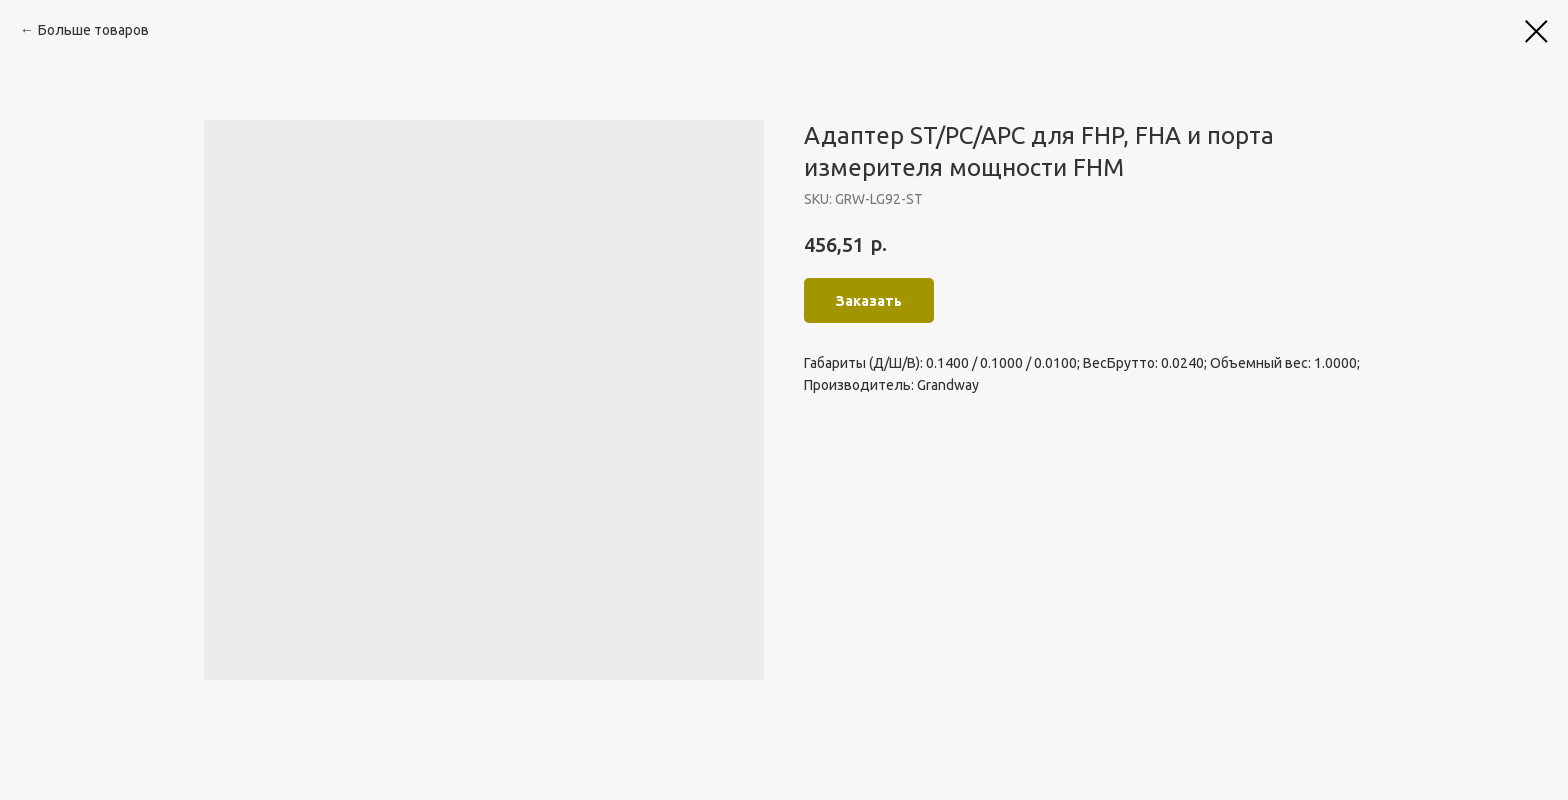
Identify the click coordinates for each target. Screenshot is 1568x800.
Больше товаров (93, 30)
